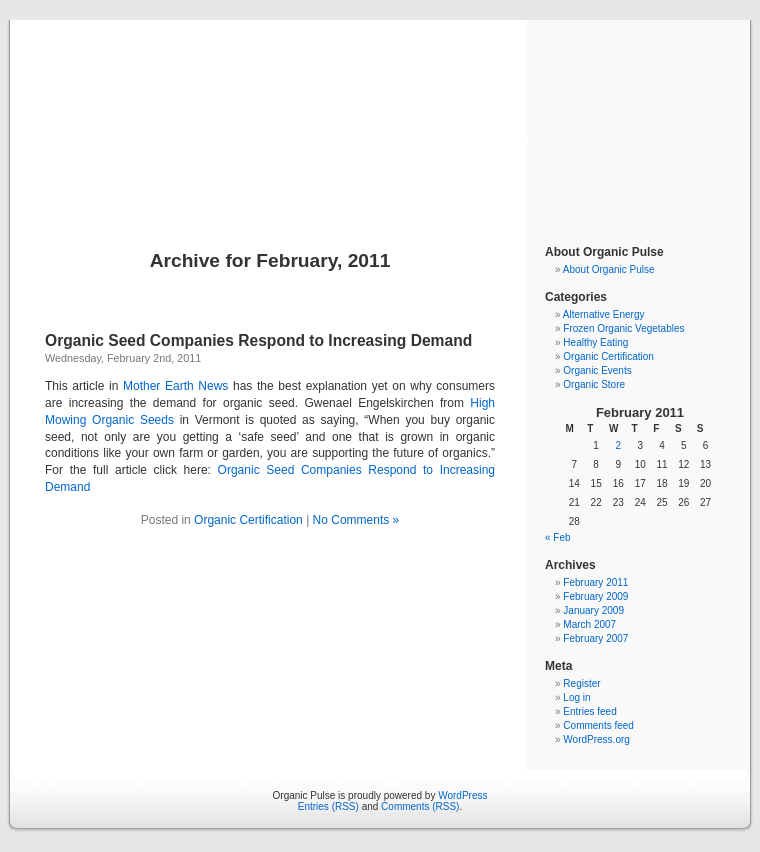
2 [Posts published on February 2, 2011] (618, 445)
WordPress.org (596, 739)
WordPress (462, 795)
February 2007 (595, 638)
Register (581, 683)
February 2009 (595, 596)
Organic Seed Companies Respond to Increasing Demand (258, 340)
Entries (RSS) (328, 806)
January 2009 (593, 610)
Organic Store (594, 384)
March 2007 (589, 624)
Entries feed (589, 711)
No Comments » (356, 520)
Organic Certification (248, 520)
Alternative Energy (604, 314)
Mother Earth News (175, 386)
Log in (576, 697)
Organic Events (597, 370)
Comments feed (598, 725)
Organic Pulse (380, 112)
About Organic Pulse (609, 269)
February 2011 (595, 582)
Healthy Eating (595, 342)
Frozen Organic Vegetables (623, 328)
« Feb (558, 537)
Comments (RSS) (420, 806)
